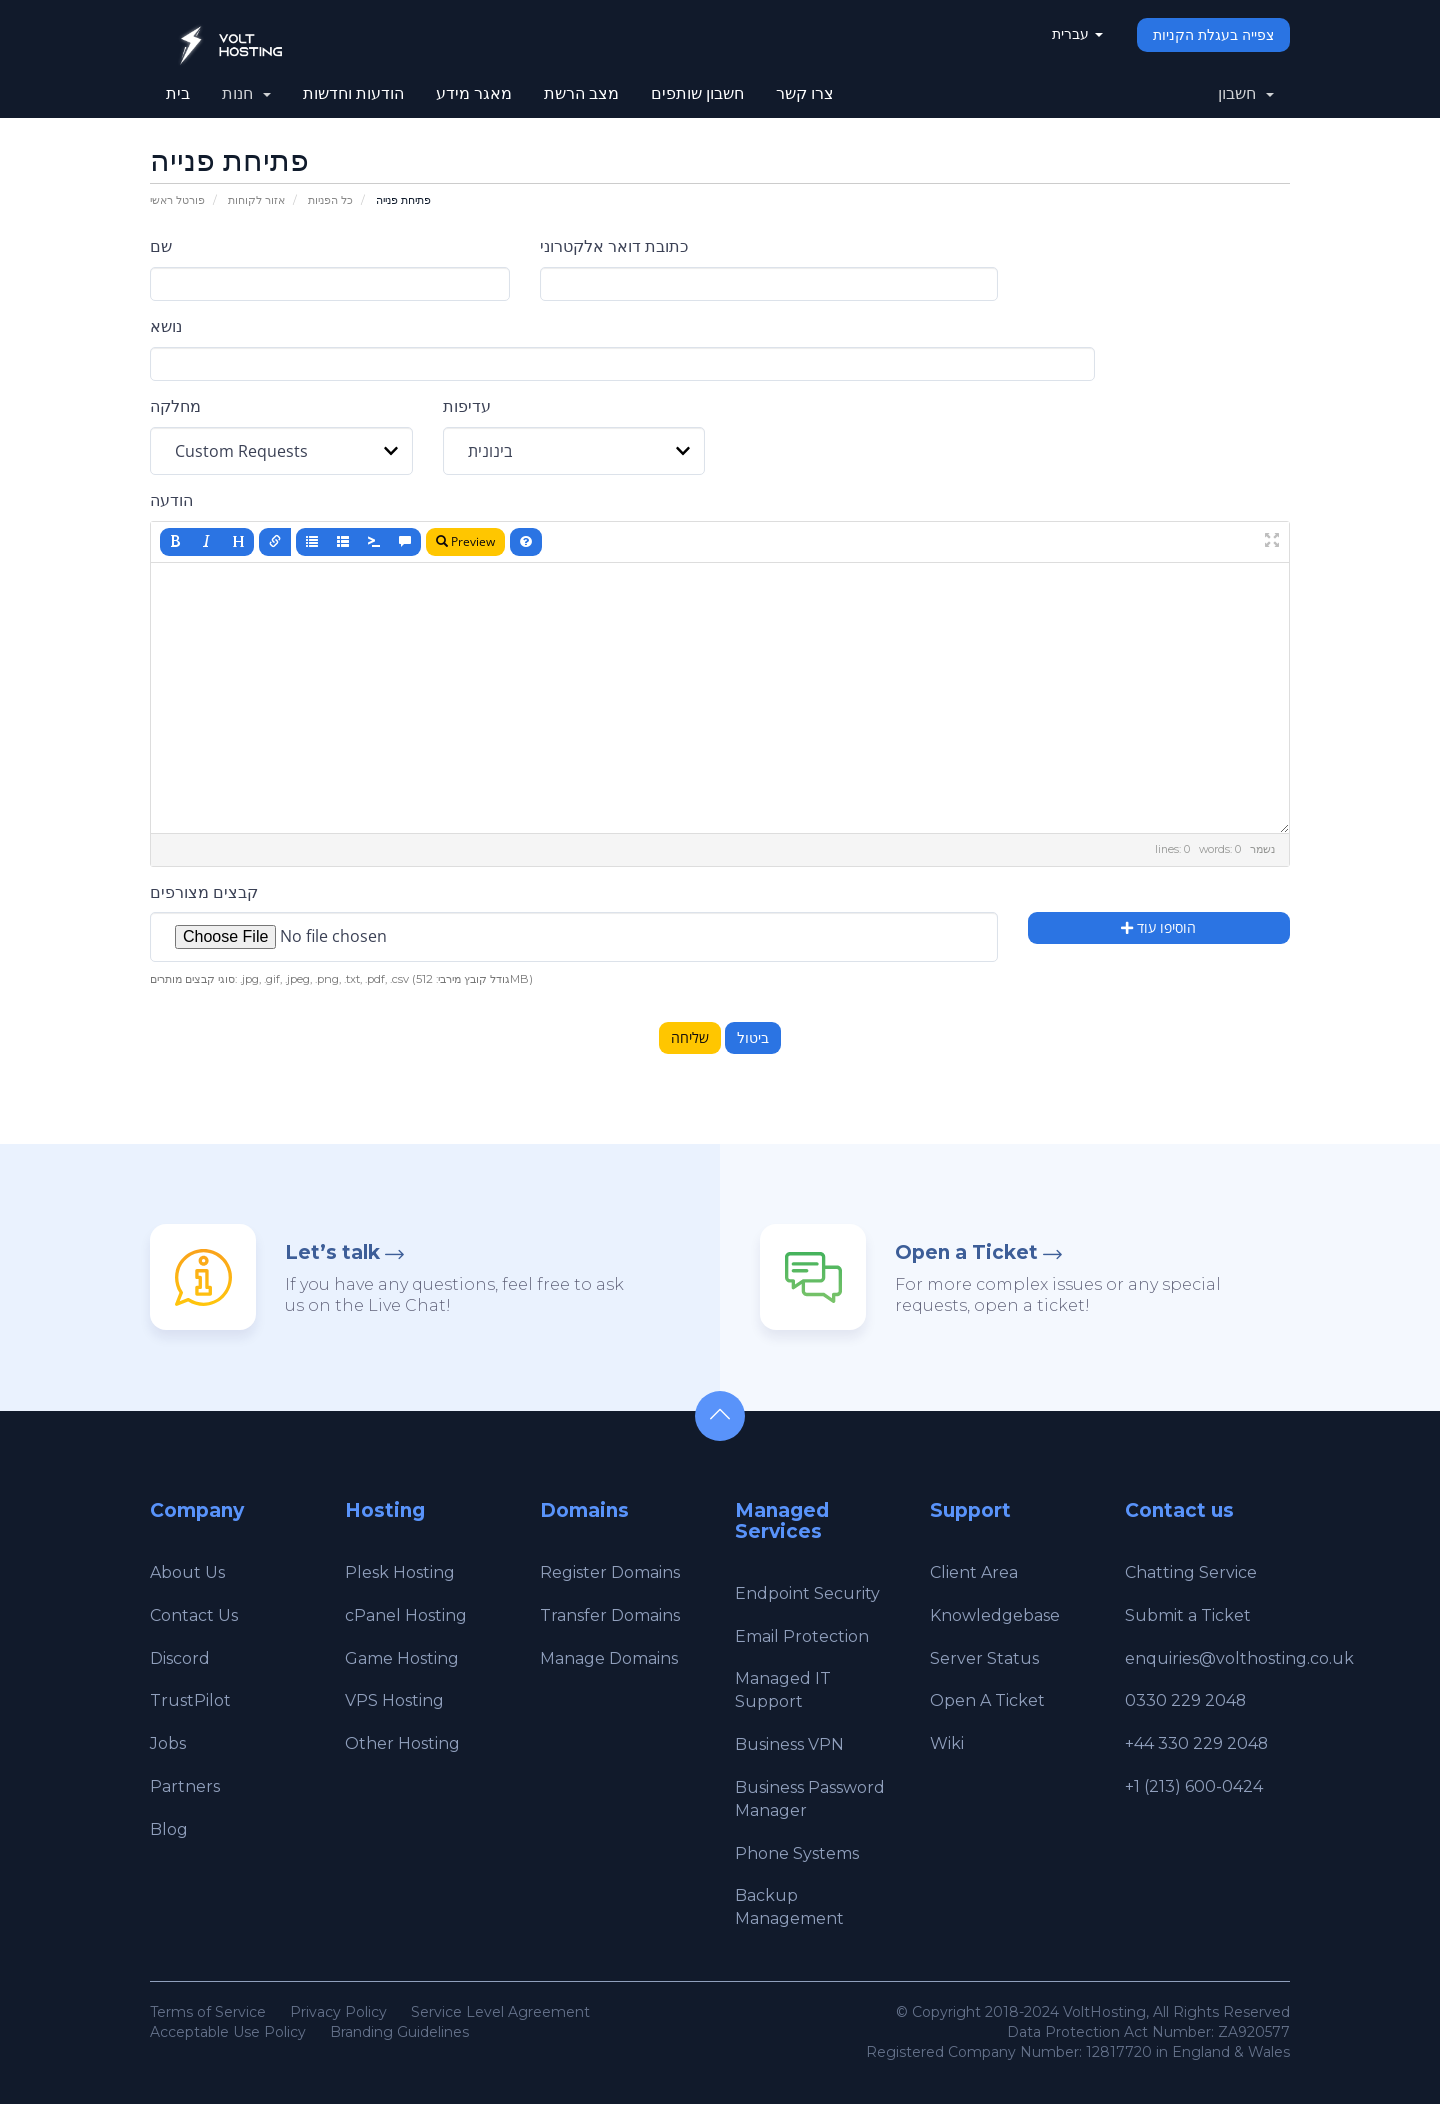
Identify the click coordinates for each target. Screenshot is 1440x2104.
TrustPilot (190, 1700)
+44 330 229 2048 (1197, 1743)
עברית (1077, 34)
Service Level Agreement (500, 2012)
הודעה (171, 500)
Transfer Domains (610, 1615)
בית (178, 93)
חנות (246, 93)
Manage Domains (609, 1658)
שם (161, 246)
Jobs (168, 1743)
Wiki (947, 1743)
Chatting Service (1191, 1572)
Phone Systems (797, 1853)
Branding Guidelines (399, 2032)
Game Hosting (402, 1658)
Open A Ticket (987, 1700)
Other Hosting (402, 1743)
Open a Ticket (966, 1252)
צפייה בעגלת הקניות (1213, 35)
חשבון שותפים (697, 93)
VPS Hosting (394, 1700)
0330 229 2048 (1186, 1700)
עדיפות (467, 406)
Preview (465, 541)
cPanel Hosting (406, 1615)
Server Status (984, 1658)
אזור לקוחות (256, 200)
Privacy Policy (338, 2012)
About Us (187, 1572)
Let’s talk (332, 1252)
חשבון (1246, 93)
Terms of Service (208, 2012)
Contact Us (194, 1615)
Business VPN (789, 1744)
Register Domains (610, 1572)
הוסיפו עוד (1158, 927)
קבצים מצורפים (204, 892)
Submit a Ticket (1188, 1615)
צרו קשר (805, 93)
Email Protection (802, 1636)
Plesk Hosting (400, 1572)
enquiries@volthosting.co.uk (1239, 1658)
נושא (166, 326)
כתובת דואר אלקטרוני (614, 246)
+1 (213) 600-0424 (1194, 1786)
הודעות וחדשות (353, 93)
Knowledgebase (995, 1615)
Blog (169, 1829)
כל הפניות (330, 200)
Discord (180, 1658)
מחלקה (175, 406)
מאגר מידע (474, 93)
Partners (185, 1786)
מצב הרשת (581, 93)
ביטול (753, 1038)
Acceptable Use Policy (228, 2032)
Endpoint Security (807, 1593)
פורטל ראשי (177, 200)
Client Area (974, 1572)
